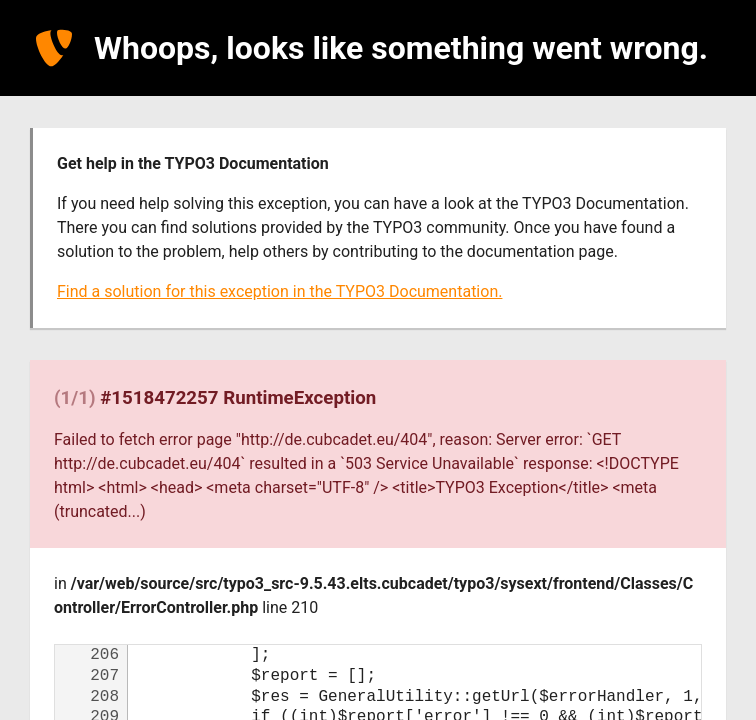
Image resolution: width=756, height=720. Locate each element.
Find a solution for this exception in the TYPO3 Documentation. (279, 291)
